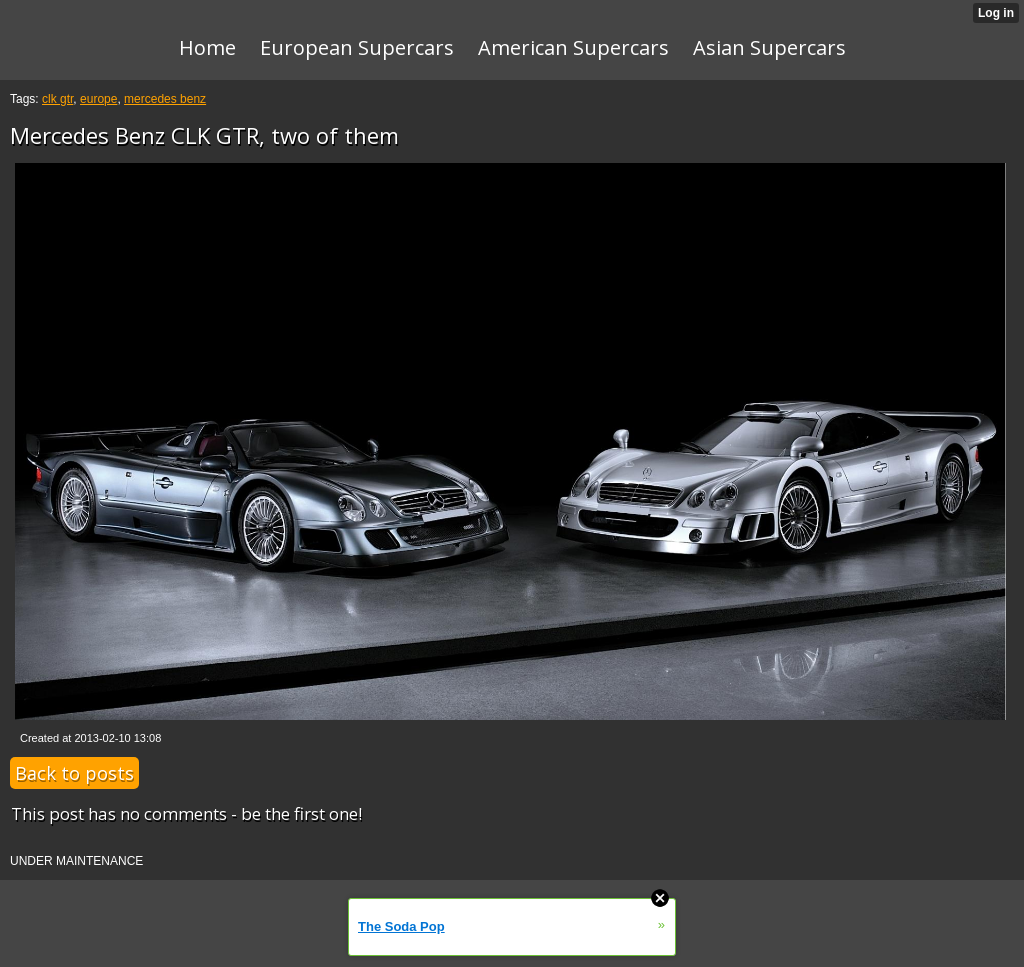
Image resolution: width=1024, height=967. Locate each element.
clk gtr (57, 99)
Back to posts (74, 773)
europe (98, 99)
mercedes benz (165, 99)
